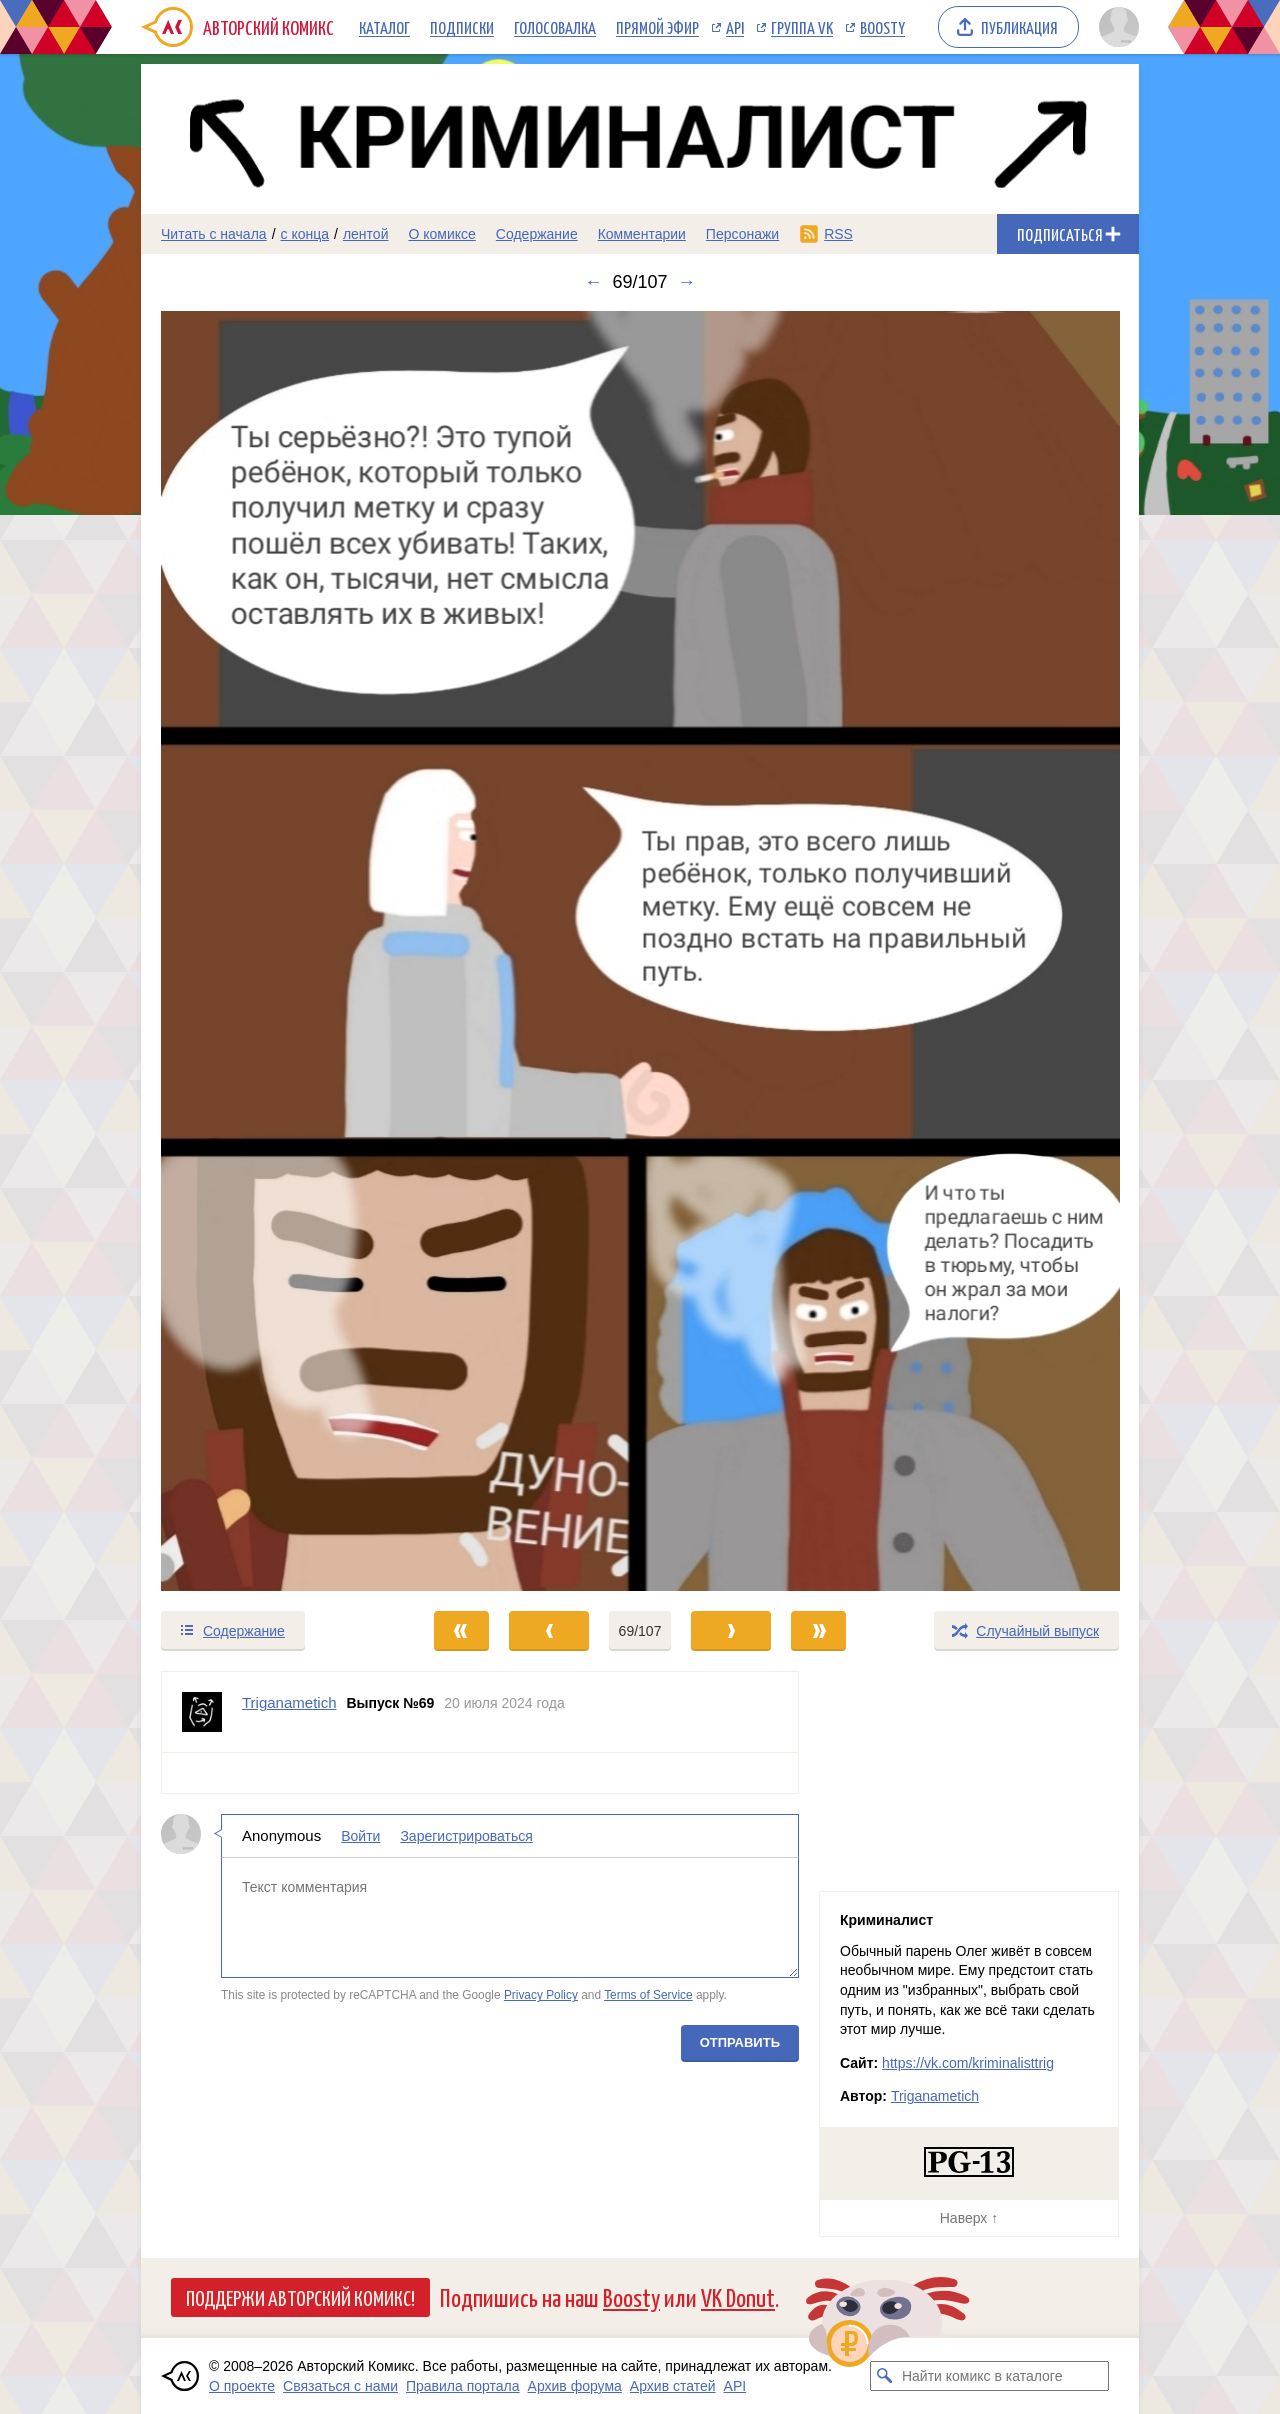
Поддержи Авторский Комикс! (300, 2297)
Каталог (384, 27)
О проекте (242, 2386)
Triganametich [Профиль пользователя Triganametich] (289, 1702)
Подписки (462, 27)
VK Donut (738, 2296)
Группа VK (802, 27)
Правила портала (463, 2386)
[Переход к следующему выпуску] (640, 951)
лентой (366, 234)
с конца (305, 234)
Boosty (882, 27)
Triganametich (935, 2096)
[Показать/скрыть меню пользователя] (1115, 27)
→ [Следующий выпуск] (687, 282)
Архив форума (575, 2386)
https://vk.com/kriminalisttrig (968, 2063)
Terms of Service (648, 1995)
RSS (838, 234)
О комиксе (441, 234)
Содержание (537, 234)
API (735, 27)
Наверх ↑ (969, 2218)
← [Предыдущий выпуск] (593, 282)
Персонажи (742, 234)
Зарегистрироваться (466, 1836)
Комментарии (642, 234)
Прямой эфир (657, 27)
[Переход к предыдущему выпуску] (266, 951)
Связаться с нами (340, 2386)
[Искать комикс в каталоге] (885, 2376)
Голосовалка (555, 27)
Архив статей (673, 2386)
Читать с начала (214, 234)
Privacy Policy (541, 1995)
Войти (360, 1836)
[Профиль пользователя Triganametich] (202, 1712)
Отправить (740, 2042)
